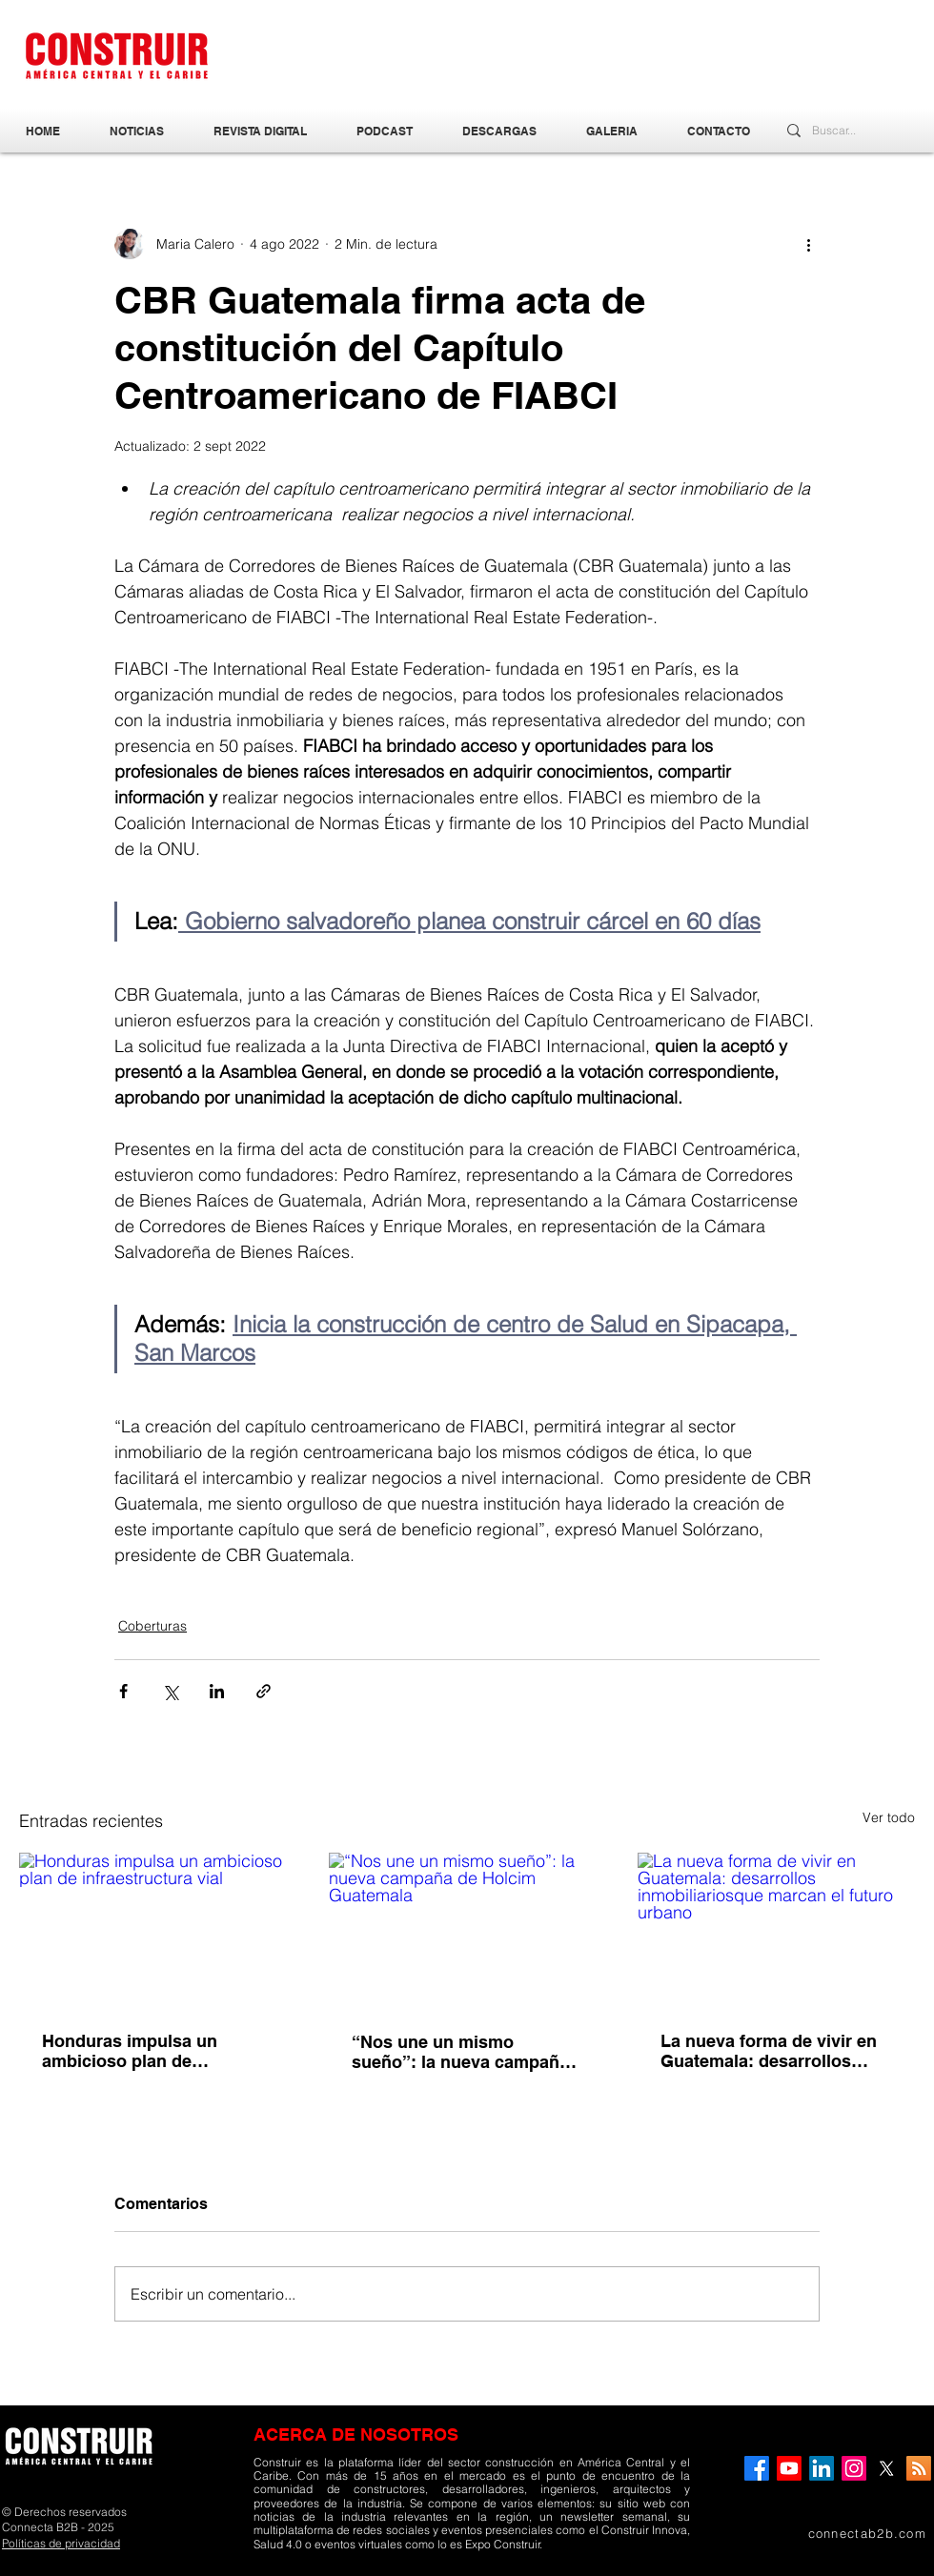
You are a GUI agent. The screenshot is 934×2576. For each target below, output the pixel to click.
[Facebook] (756, 2468)
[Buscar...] (839, 131)
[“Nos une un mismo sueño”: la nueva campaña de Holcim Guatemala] (467, 1931)
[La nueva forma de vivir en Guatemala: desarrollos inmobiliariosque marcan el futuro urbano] (776, 1930)
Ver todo (889, 1817)
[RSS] (918, 2468)
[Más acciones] (808, 244)
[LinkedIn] (821, 2468)
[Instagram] (854, 2468)
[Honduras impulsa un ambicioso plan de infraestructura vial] (157, 1930)
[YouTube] (789, 2468)
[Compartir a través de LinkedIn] (217, 1691)
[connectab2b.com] (837, 2533)
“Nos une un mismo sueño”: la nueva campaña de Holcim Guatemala (460, 2052)
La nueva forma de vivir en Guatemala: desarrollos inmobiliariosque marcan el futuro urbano (771, 2051)
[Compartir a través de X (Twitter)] (170, 1691)
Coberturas (152, 1625)
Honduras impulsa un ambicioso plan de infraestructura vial (129, 2051)
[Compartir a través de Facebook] (123, 1691)
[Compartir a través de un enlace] (263, 1691)
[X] (886, 2468)
